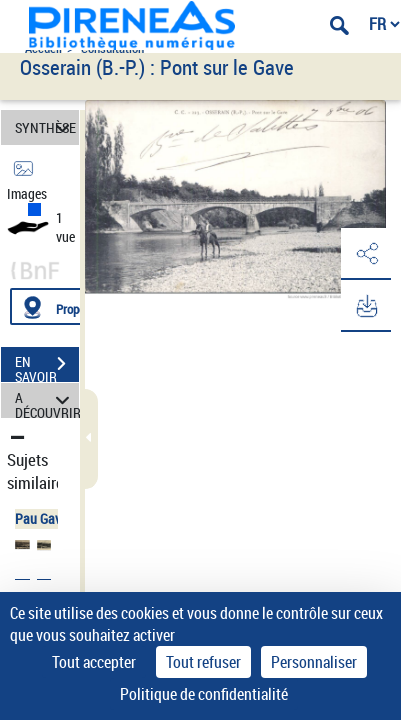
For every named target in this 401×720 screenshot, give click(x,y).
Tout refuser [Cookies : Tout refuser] (203, 662)
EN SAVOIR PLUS (47, 366)
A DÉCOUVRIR (47, 400)
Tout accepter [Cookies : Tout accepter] (94, 662)
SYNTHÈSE (45, 127)
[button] (366, 254)
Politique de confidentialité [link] (204, 694)
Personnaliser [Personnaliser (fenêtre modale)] (314, 662)
